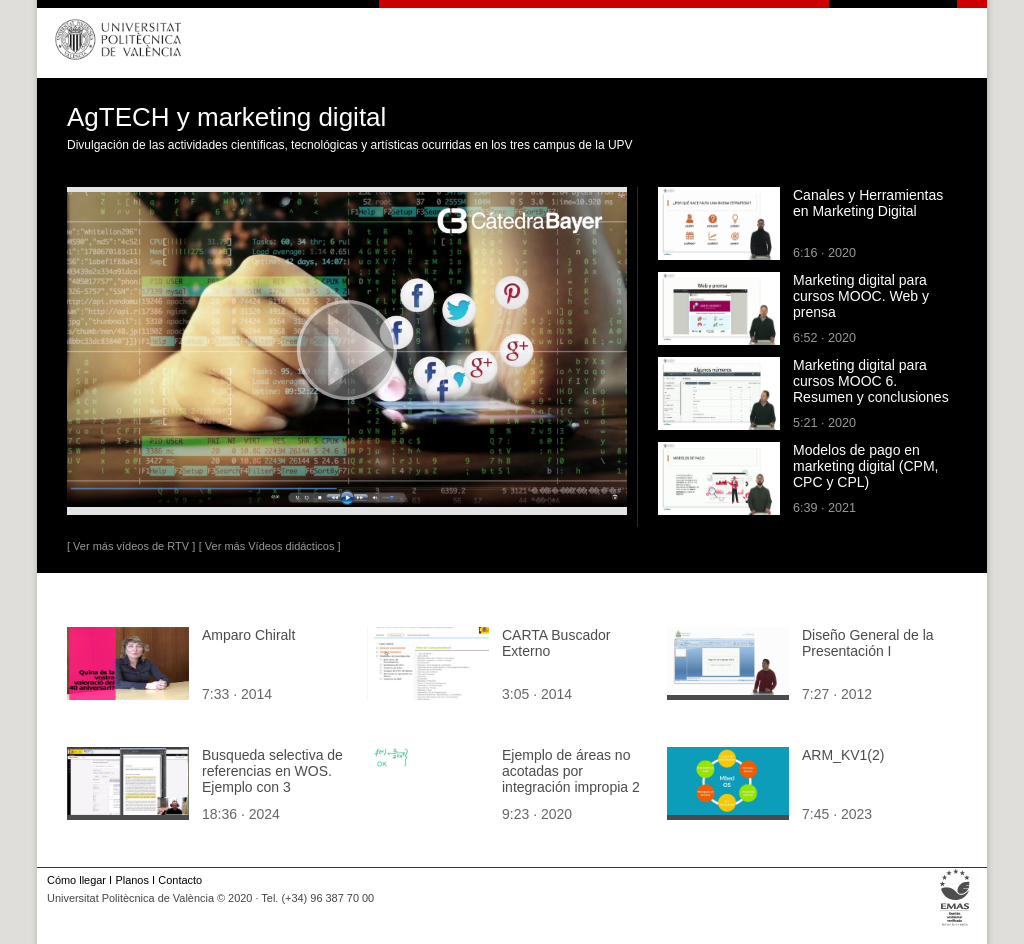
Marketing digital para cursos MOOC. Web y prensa (861, 296)
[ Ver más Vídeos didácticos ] (270, 546)
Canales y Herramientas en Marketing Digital (868, 203)
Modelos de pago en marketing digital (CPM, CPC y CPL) (866, 466)
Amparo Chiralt (248, 635)
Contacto (180, 880)
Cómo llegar (76, 880)
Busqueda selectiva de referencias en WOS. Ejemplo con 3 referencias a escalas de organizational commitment (272, 795)
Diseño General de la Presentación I (868, 643)
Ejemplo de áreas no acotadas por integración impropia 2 (571, 771)
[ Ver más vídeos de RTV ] (131, 546)
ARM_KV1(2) (843, 755)
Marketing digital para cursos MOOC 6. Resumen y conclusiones (871, 381)
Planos (131, 880)
